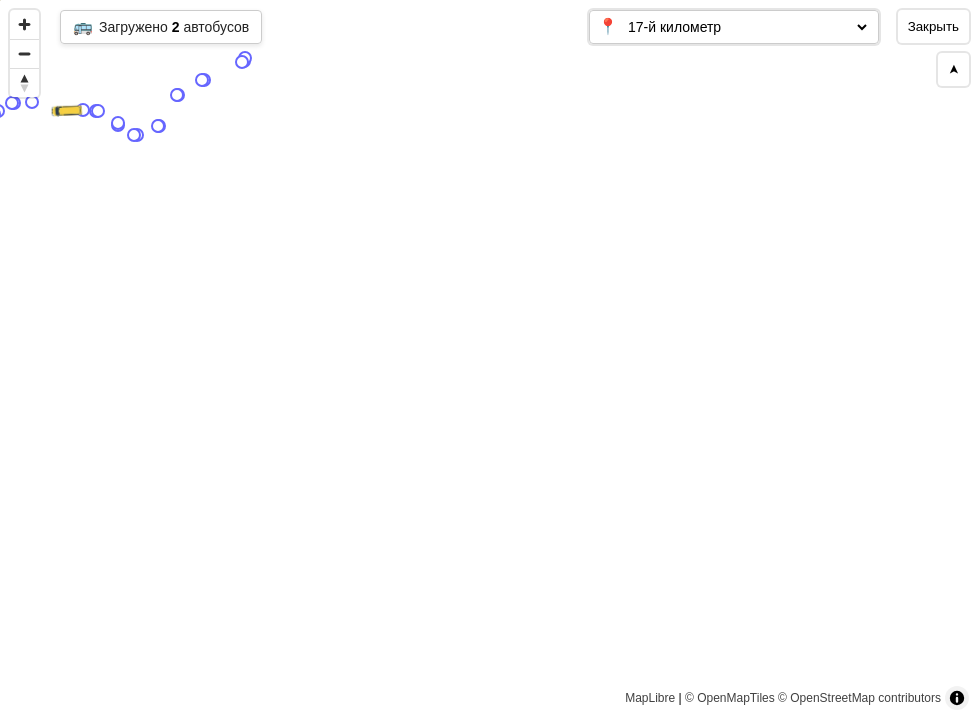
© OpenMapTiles (730, 698)
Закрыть (933, 26)
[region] (489, 360)
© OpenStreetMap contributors (859, 698)
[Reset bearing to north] (24, 82)
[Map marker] (326, 561)
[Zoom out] (24, 53)
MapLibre (650, 698)
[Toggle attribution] (957, 698)
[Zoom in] (24, 24)
